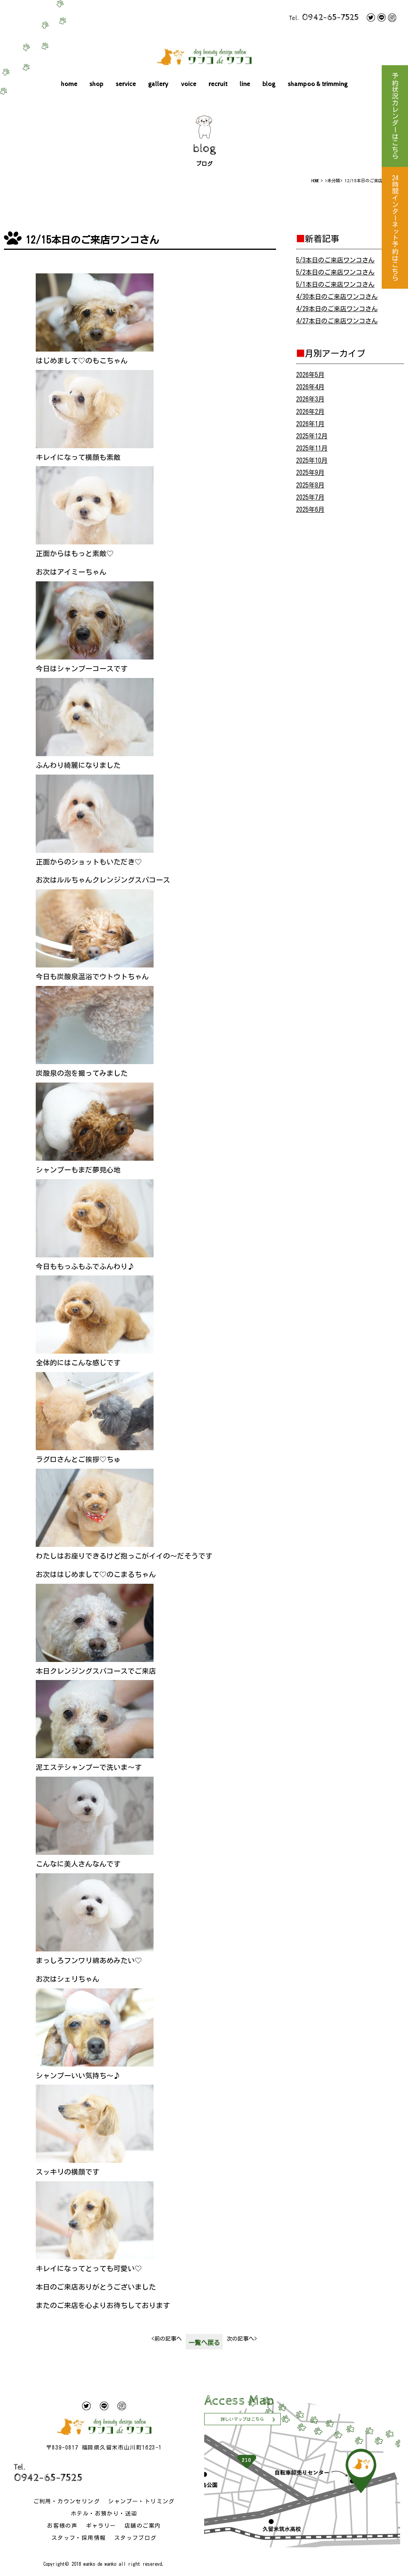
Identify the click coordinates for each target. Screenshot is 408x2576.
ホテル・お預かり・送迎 (104, 2513)
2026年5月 (310, 375)
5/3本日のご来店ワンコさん (335, 260)
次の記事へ (242, 2338)
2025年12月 (311, 436)
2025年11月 (311, 448)
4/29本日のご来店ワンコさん (337, 309)
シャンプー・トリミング (141, 2501)
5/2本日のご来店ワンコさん (335, 272)
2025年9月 (310, 472)
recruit (218, 84)
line (245, 84)
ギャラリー (101, 2525)
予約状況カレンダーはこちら (395, 116)
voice (188, 84)
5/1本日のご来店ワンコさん (335, 284)
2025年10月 (311, 460)
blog (268, 84)
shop (97, 84)
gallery (158, 84)
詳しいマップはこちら (242, 2419)
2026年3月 (310, 399)
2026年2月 (310, 412)
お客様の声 (62, 2525)
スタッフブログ (135, 2538)
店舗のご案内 (142, 2525)
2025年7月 (310, 497)
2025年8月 (310, 485)
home (69, 84)
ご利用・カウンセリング (66, 2501)
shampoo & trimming (318, 84)
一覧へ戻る (204, 2343)
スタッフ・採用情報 (78, 2538)
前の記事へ (167, 2338)
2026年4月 (310, 387)
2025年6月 (310, 509)
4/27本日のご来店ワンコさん (337, 321)
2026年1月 (310, 424)
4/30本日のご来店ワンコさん (337, 296)
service (126, 84)
